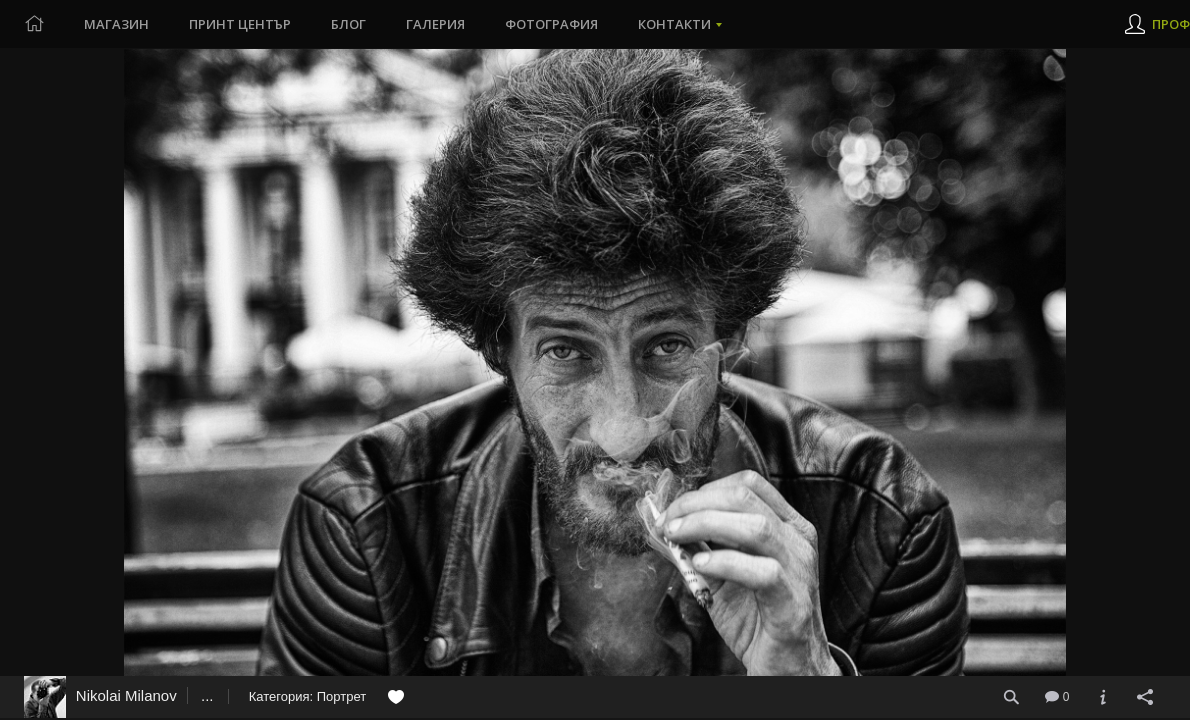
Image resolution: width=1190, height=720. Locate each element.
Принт (240, 24)
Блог (348, 24)
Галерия (435, 24)
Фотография (551, 24)
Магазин (116, 24)
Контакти (674, 24)
